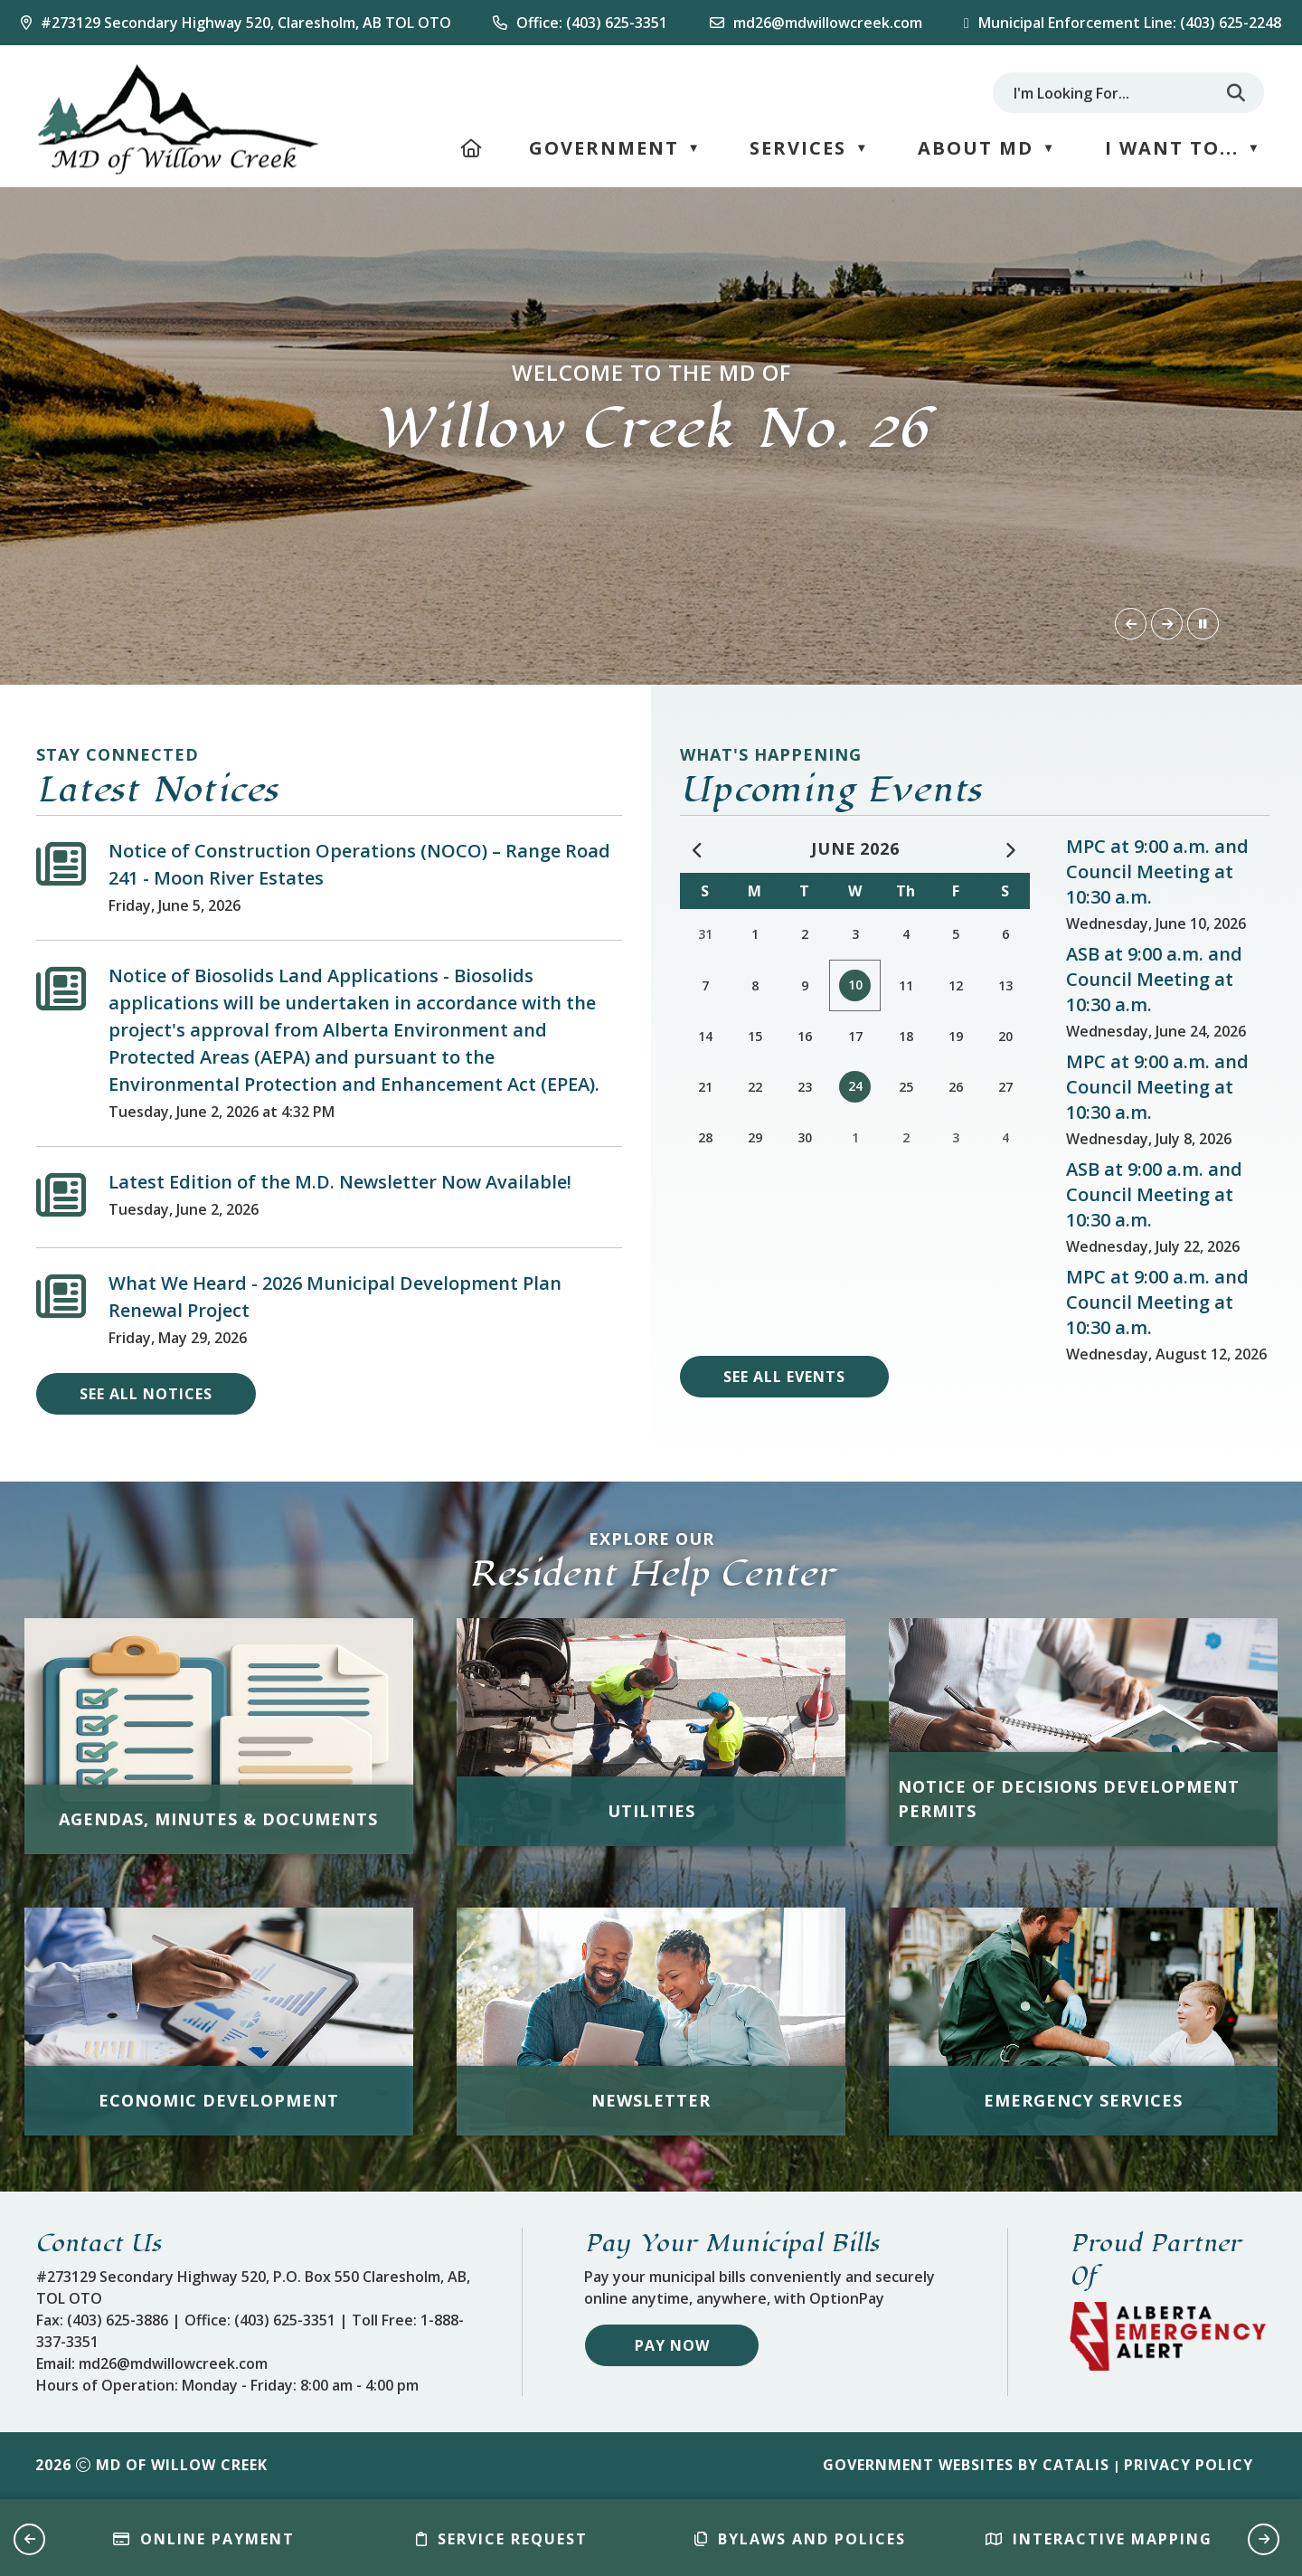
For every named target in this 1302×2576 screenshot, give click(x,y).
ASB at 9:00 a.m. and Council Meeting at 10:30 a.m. (1154, 979)
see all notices (146, 1394)
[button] (1236, 93)
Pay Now (672, 2345)
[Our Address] (236, 23)
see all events (784, 1377)
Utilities (651, 1811)
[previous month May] (699, 850)
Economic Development (219, 2100)
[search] (1111, 93)
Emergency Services (1083, 2100)
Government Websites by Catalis (966, 2465)
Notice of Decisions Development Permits (1069, 1799)
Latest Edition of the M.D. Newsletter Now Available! (339, 1182)
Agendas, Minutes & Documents (218, 1819)
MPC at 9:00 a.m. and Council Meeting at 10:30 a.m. (1157, 871)
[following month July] (1010, 850)
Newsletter (651, 2100)
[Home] (472, 148)
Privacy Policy (1188, 2465)
